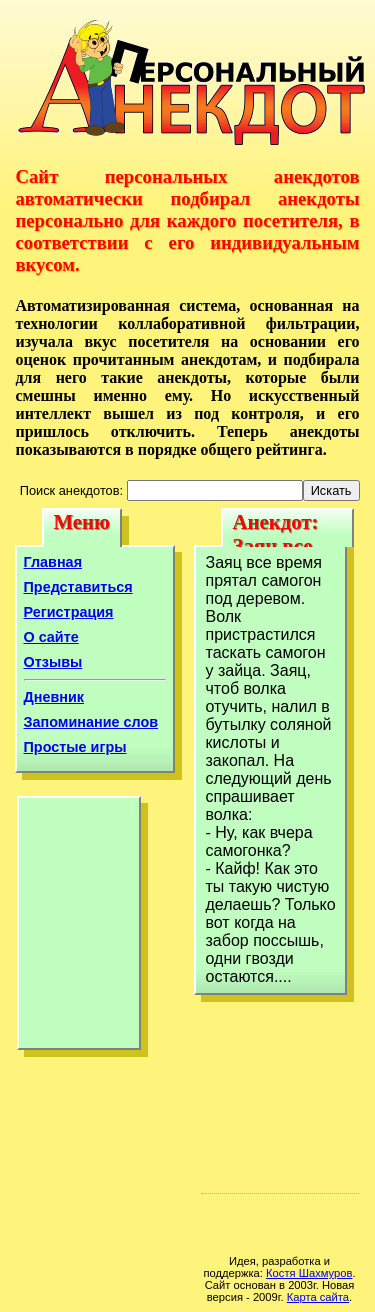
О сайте (51, 637)
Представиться (78, 587)
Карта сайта (318, 1297)
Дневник (54, 697)
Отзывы (53, 662)
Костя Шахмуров (309, 1273)
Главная (53, 562)
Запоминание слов (91, 722)
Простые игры (75, 747)
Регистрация (69, 612)
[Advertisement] (79, 928)
